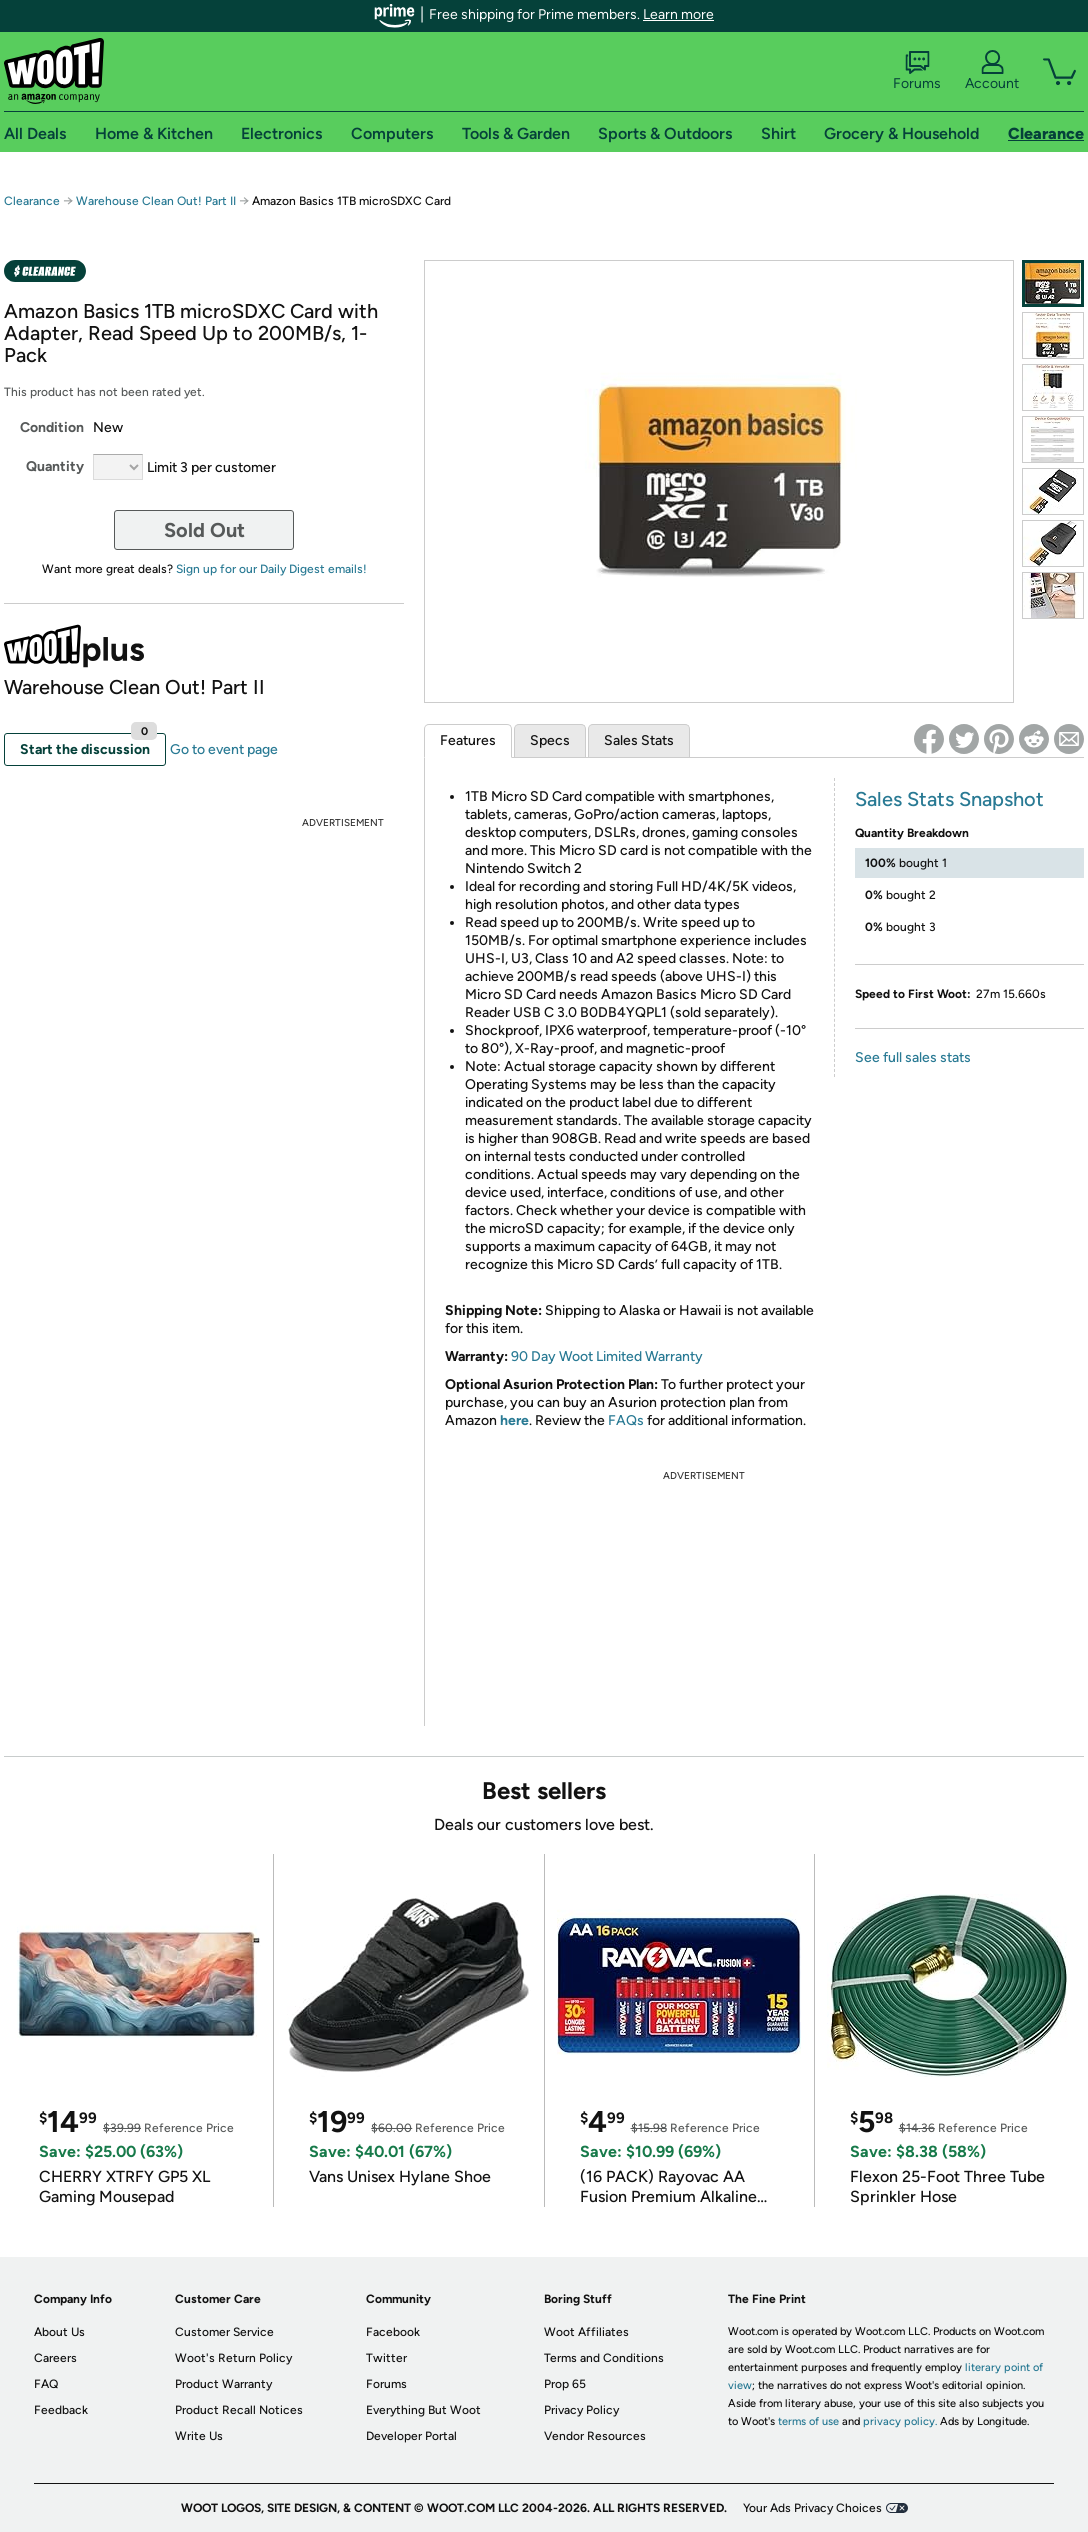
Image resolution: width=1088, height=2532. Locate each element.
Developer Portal (411, 2436)
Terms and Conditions (604, 2358)
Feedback (61, 2410)
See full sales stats (913, 1057)
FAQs (626, 1420)
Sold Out (204, 530)
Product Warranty (223, 2384)
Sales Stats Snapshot (949, 799)
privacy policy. (900, 2421)
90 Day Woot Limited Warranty (607, 1356)
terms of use (808, 2421)
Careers (55, 2358)
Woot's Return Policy (233, 2358)
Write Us (199, 2436)
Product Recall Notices (239, 2410)
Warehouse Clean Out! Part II (156, 201)
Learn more (678, 14)
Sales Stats (639, 740)
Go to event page (224, 749)
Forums (917, 71)
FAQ (46, 2384)
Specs (550, 740)
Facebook (393, 2332)
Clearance (32, 201)
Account (992, 71)
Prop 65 (565, 2384)
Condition (52, 427)
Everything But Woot (423, 2410)
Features (468, 740)
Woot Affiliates (586, 2332)
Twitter (386, 2358)
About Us (59, 2332)
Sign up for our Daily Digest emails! (271, 569)
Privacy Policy (581, 2410)
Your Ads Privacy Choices (812, 2508)
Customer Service (224, 2332)
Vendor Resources (595, 2436)
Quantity (55, 466)
